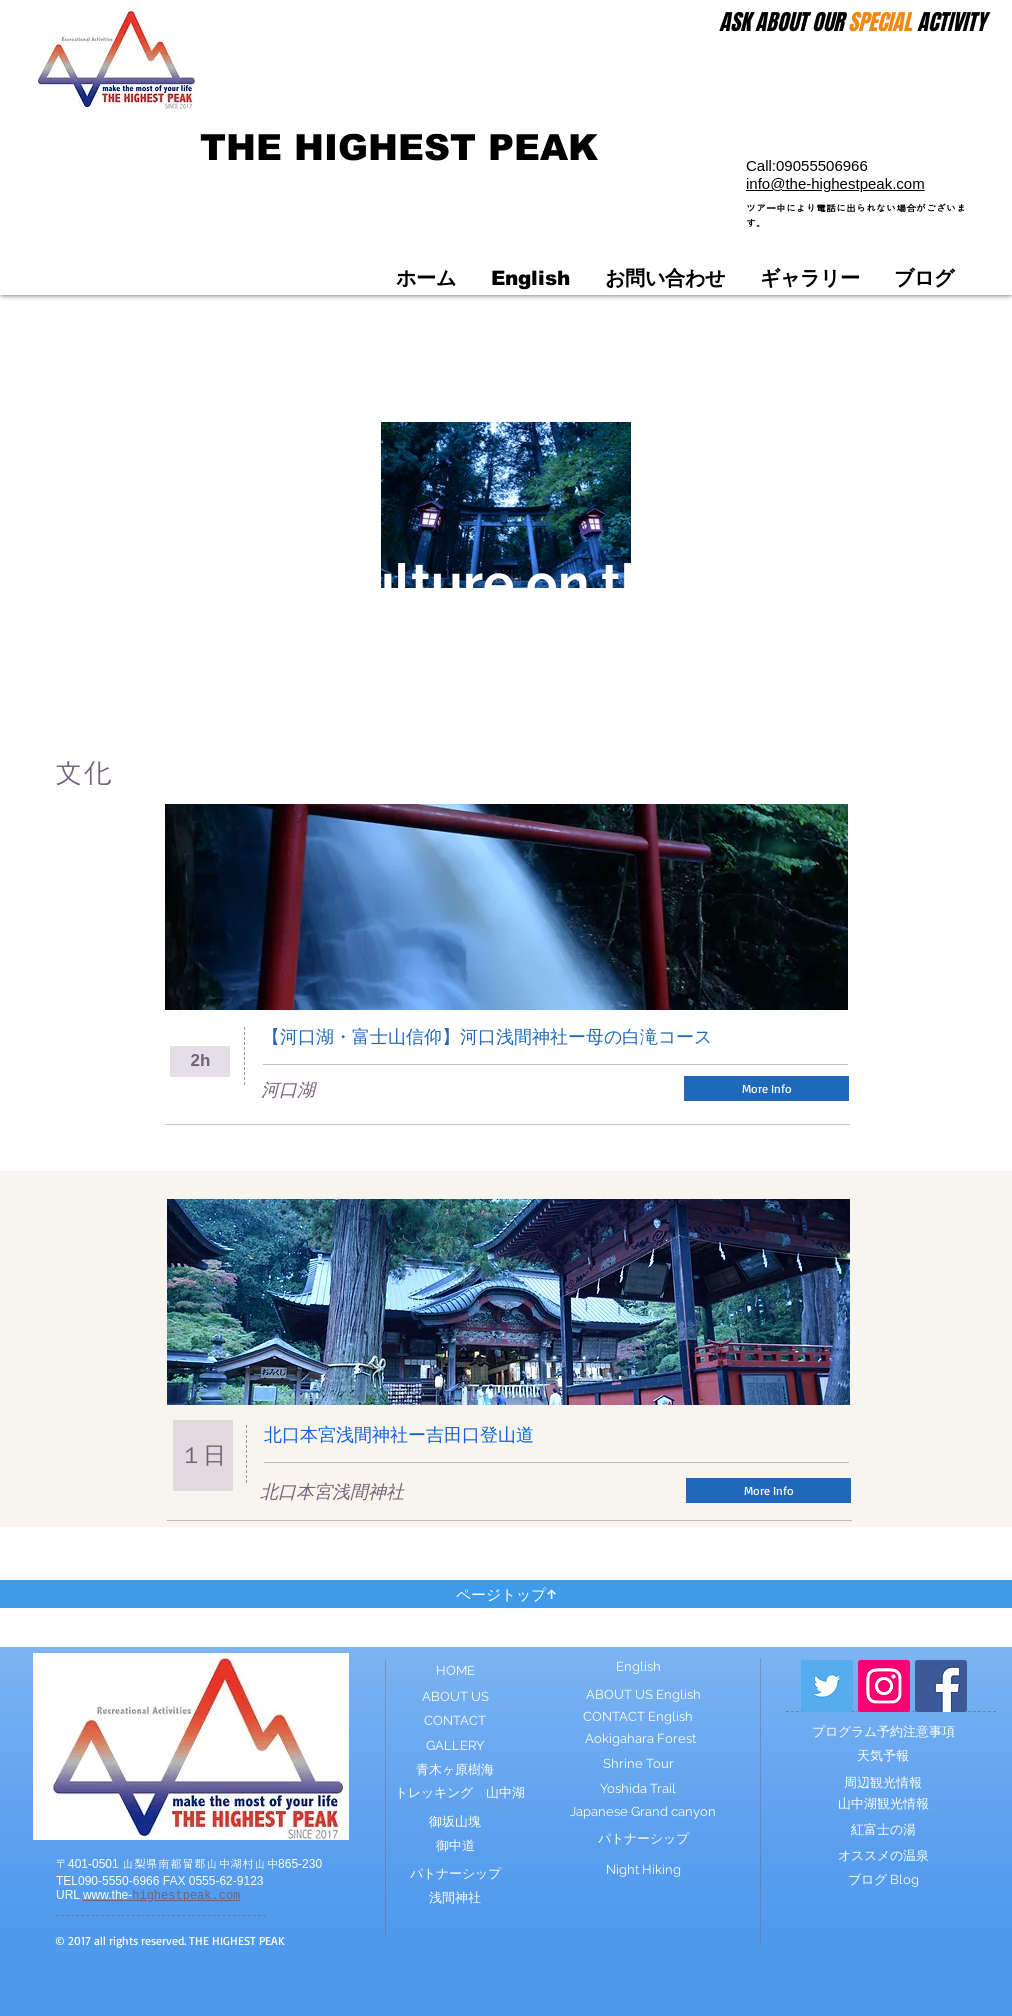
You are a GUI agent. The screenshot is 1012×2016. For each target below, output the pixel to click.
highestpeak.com (161, 1896)
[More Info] (766, 1088)
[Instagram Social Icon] (884, 1686)
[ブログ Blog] (883, 1880)
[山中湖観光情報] (883, 1804)
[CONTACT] (455, 1721)
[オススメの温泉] (883, 1856)
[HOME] (455, 1671)
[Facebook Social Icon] (941, 1686)
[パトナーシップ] (455, 1874)
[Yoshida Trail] (638, 1789)
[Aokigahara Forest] (640, 1739)
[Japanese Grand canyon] (643, 1812)
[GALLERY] (455, 1746)
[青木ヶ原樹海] (455, 1770)
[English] (638, 1667)
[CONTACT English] (638, 1717)
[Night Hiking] (643, 1870)
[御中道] (455, 1846)
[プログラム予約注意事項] (883, 1732)
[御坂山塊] (455, 1822)
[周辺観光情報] (883, 1783)
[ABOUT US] (455, 1697)
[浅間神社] (455, 1898)
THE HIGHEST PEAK (399, 147)
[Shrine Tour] (638, 1764)
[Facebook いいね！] (804, 1036)
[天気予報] (883, 1756)
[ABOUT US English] (643, 1695)
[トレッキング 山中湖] (460, 1793)
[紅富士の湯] (883, 1830)
